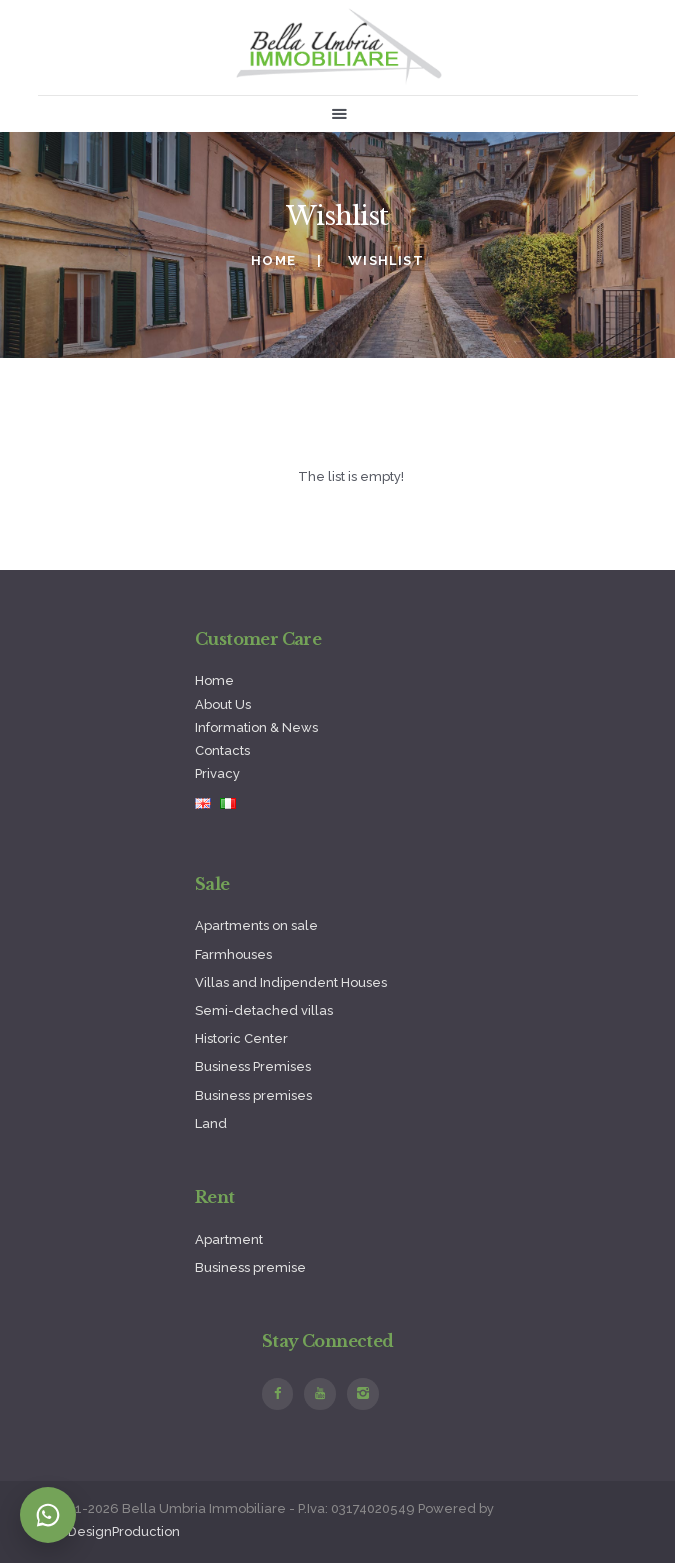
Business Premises (253, 1066)
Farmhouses (233, 954)
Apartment (229, 1239)
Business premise (250, 1267)
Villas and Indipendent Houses (291, 982)
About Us (223, 704)
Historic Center (241, 1038)
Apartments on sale (256, 925)
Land (211, 1123)
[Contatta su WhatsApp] (48, 1515)
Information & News (256, 727)
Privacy (217, 773)
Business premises (253, 1095)
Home (273, 260)
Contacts (222, 750)
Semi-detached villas (264, 1010)
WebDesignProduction (109, 1531)
